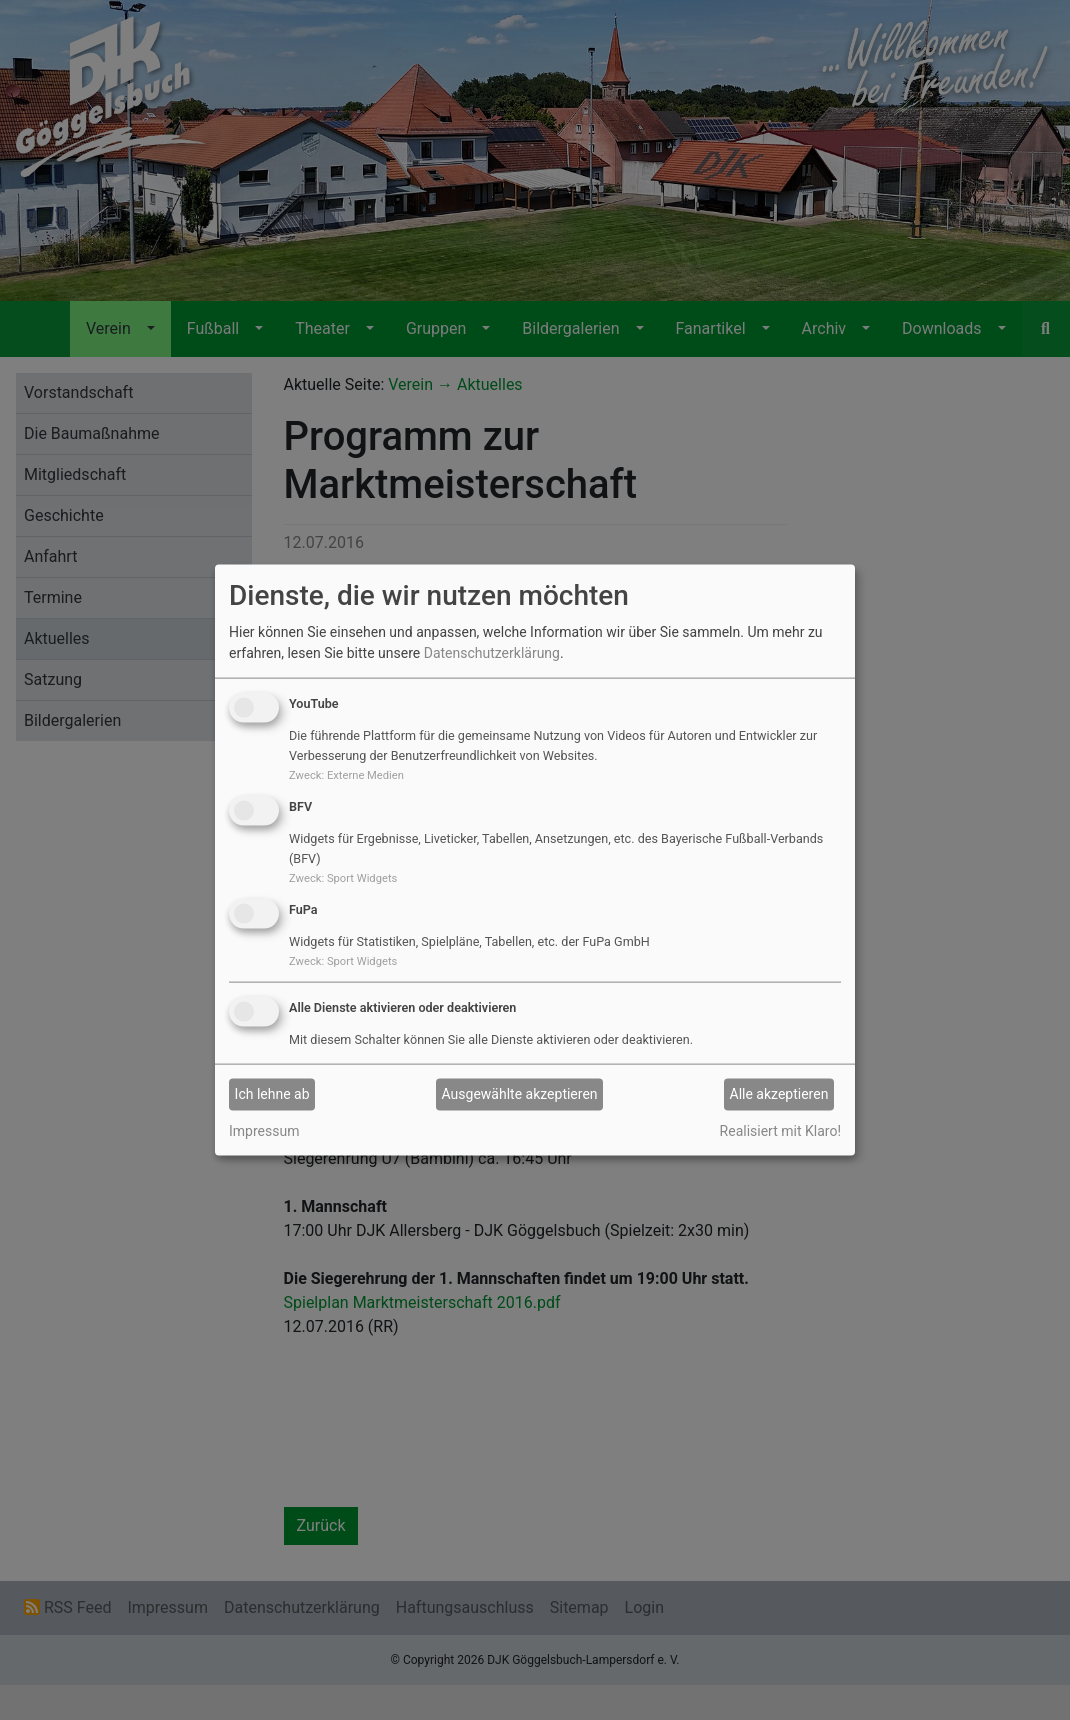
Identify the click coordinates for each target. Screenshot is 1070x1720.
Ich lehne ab (272, 1094)
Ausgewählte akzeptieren (520, 1094)
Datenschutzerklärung (492, 653)
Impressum (264, 1130)
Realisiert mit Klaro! (780, 1130)
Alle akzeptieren (779, 1094)
